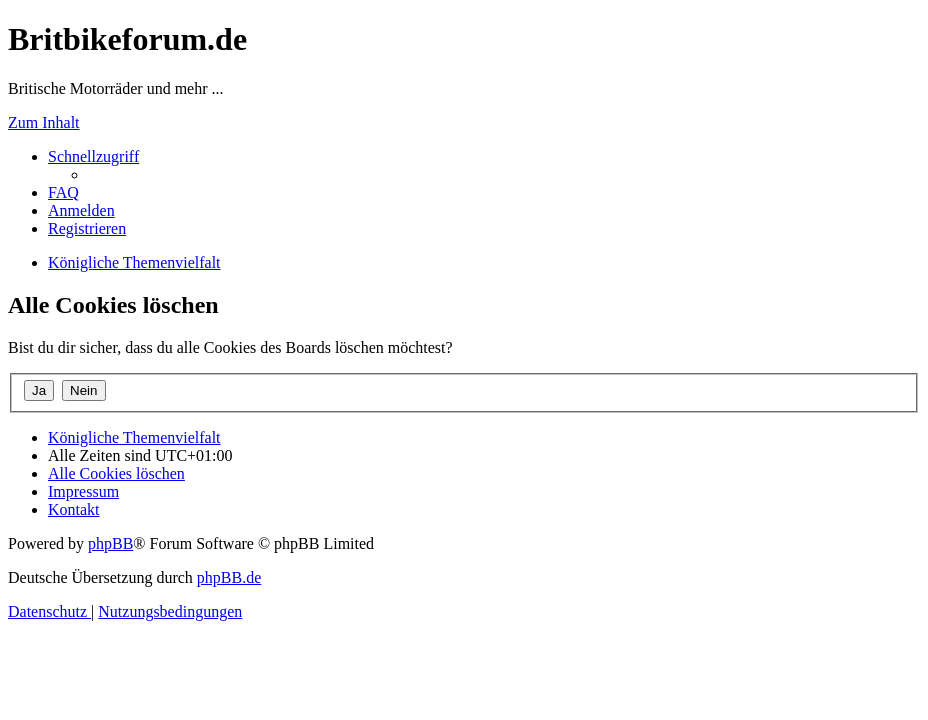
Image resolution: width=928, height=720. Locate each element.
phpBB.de (229, 577)
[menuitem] (63, 192)
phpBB (110, 543)
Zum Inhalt (44, 122)
